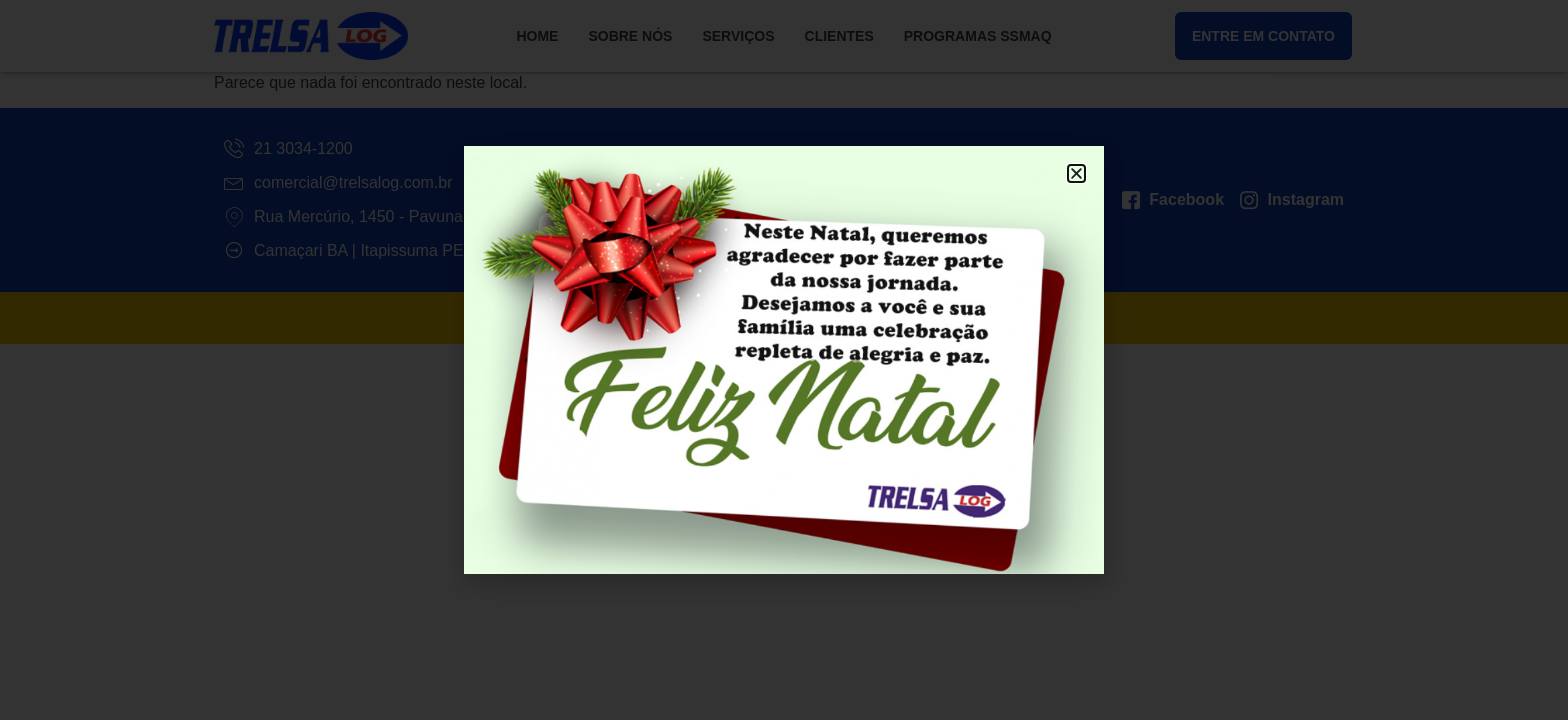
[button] (1076, 173)
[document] (784, 360)
